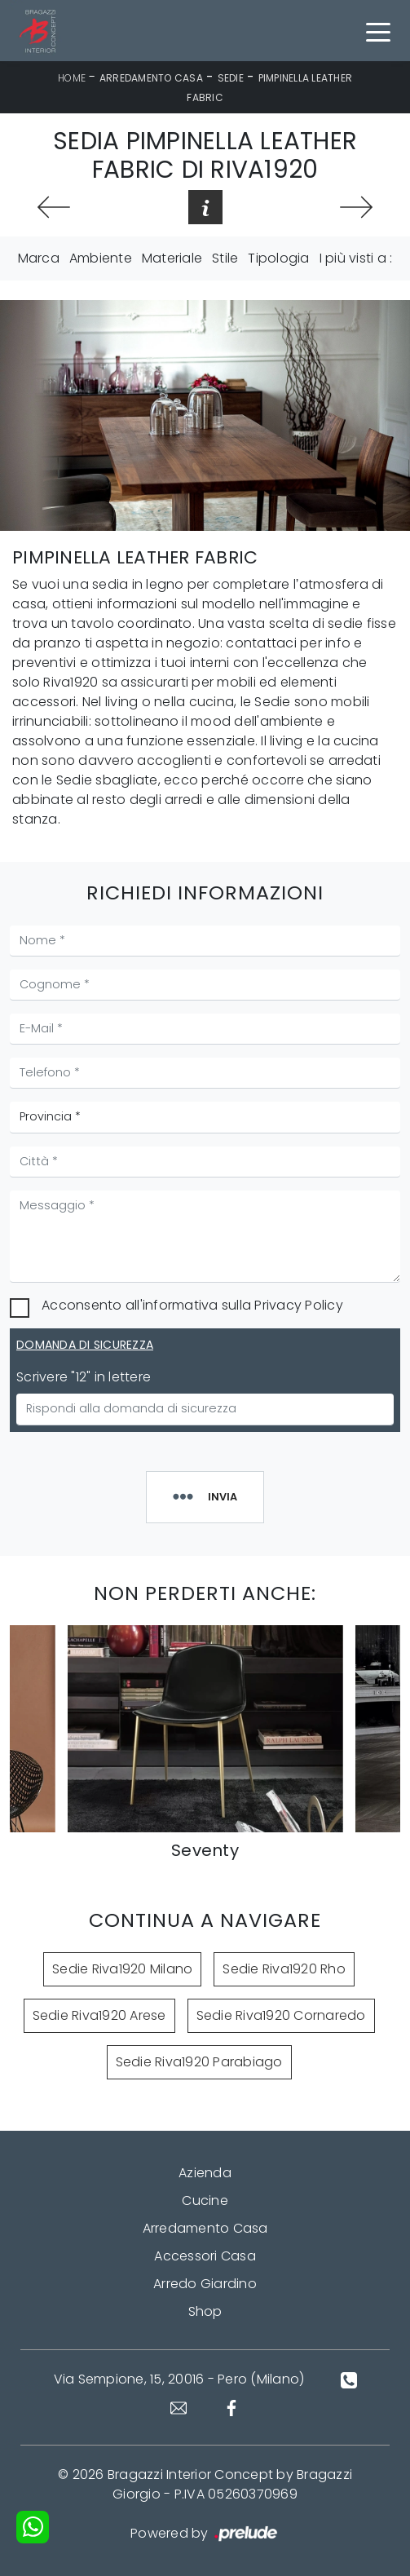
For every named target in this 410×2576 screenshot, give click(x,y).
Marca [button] (39, 258)
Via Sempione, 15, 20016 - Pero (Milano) (179, 2379)
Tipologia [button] (278, 258)
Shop (205, 2311)
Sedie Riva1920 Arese (99, 2015)
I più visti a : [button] (356, 258)
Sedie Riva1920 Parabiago (199, 2061)
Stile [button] (225, 258)
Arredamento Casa (151, 78)
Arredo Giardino (205, 2283)
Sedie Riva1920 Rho (284, 1969)
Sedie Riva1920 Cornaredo (281, 2015)
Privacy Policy (298, 1305)
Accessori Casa (205, 2256)
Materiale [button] (172, 258)
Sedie (231, 78)
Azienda (205, 2172)
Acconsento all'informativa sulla (192, 1305)
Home (72, 78)
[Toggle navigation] (378, 31)
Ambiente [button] (100, 258)
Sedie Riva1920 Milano (122, 1969)
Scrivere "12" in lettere (83, 1377)
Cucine (205, 2200)
